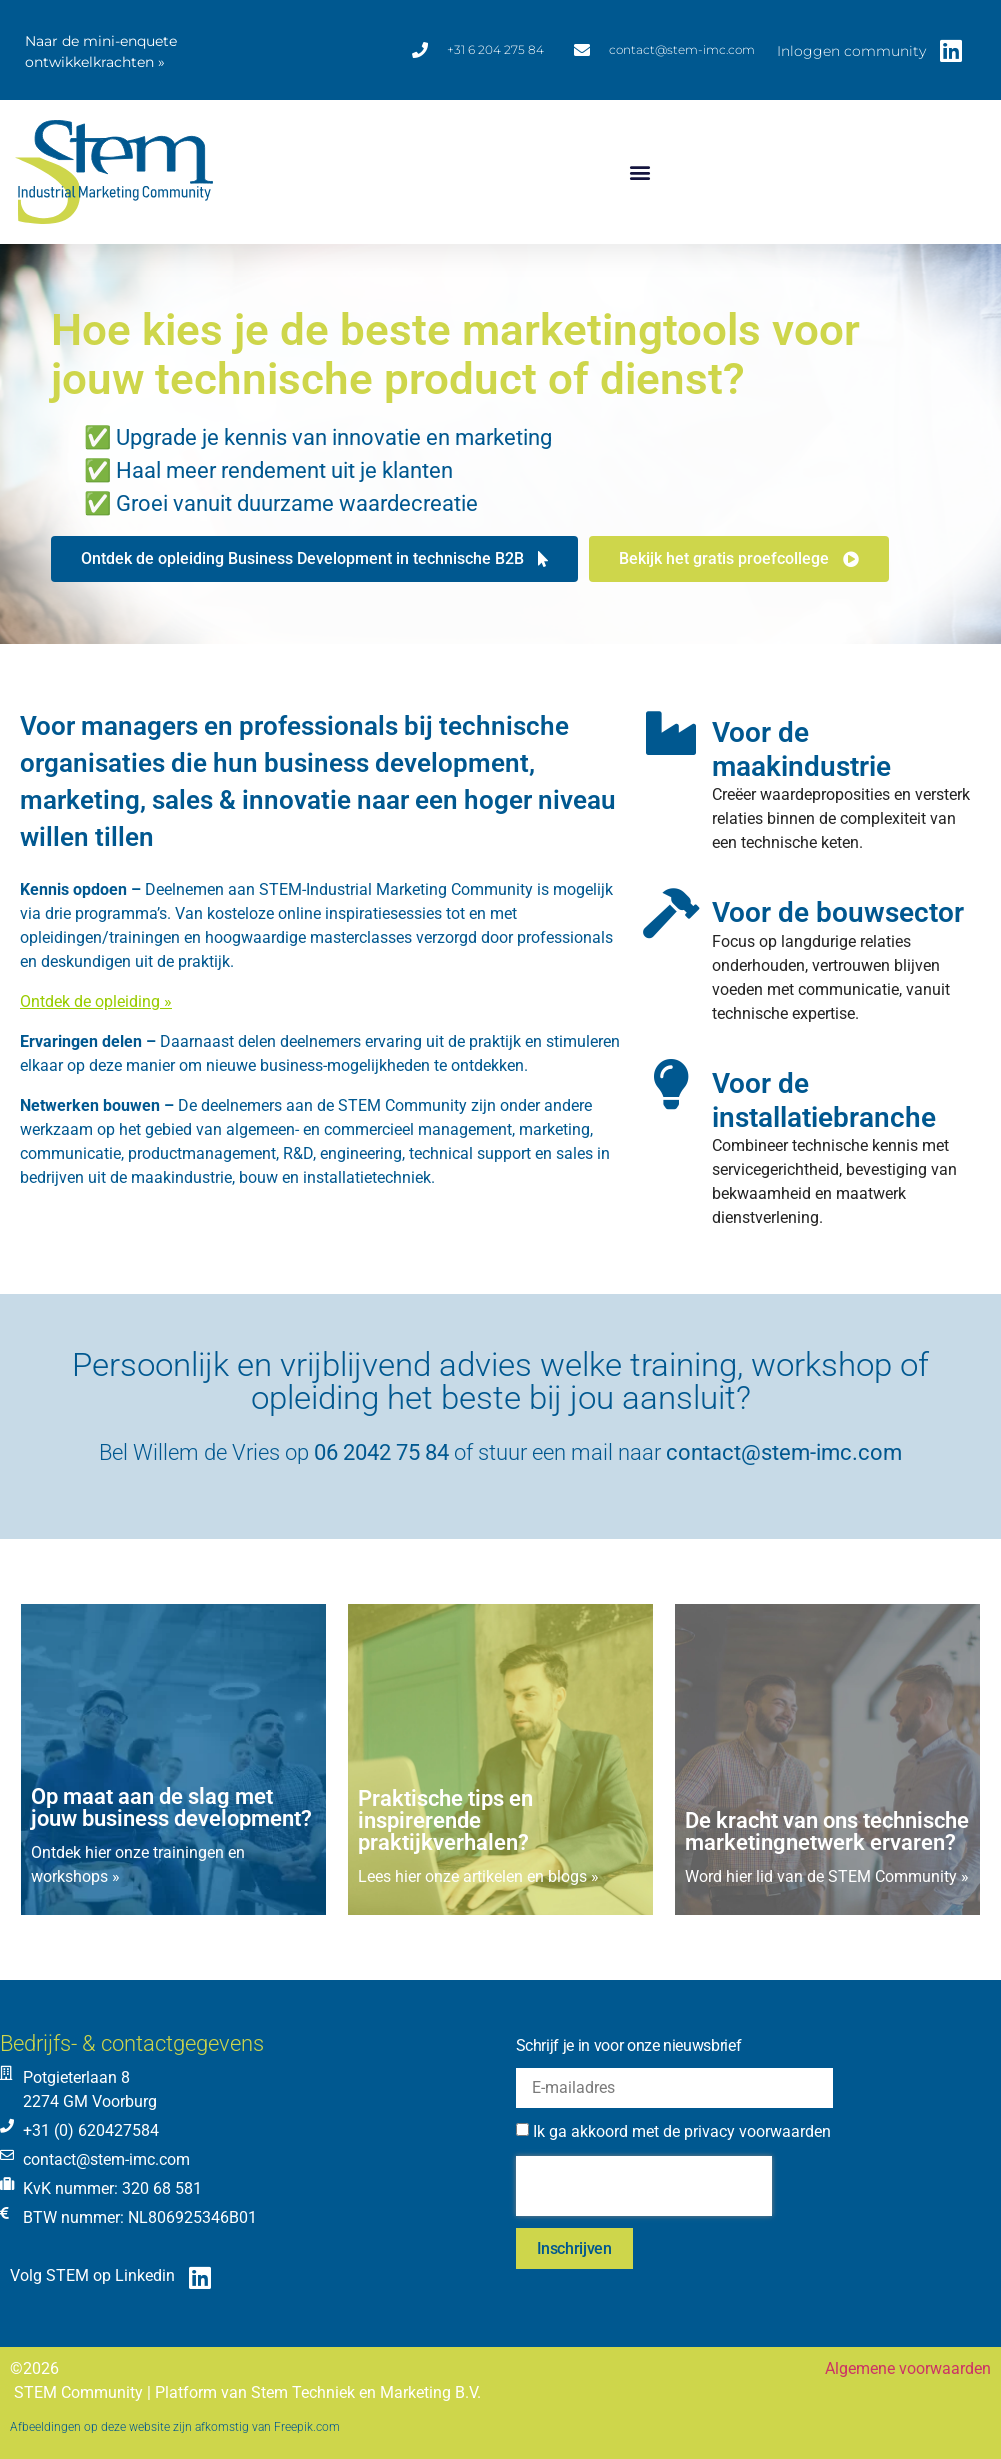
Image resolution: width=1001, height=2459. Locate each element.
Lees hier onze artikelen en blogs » (478, 1876)
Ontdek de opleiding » (96, 1001)
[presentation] (644, 2186)
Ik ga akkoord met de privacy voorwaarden (682, 2131)
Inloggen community (851, 51)
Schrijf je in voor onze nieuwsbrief (629, 2045)
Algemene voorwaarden (908, 2368)
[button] (639, 172)
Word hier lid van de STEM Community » (827, 1876)
